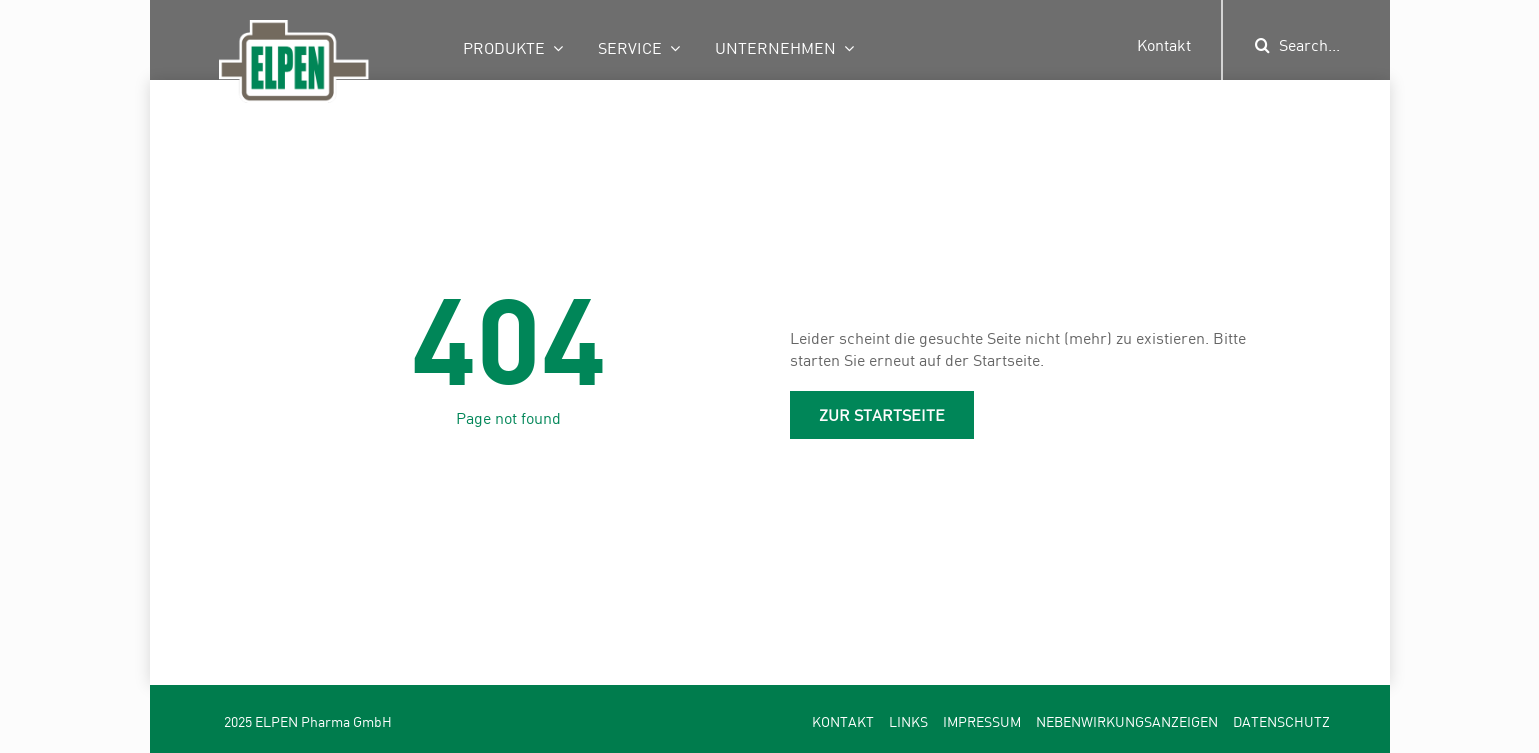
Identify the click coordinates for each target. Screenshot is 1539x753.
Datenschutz (1281, 721)
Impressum (982, 721)
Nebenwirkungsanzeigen (1127, 721)
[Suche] (1262, 45)
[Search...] (1331, 45)
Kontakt (1164, 45)
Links (908, 721)
